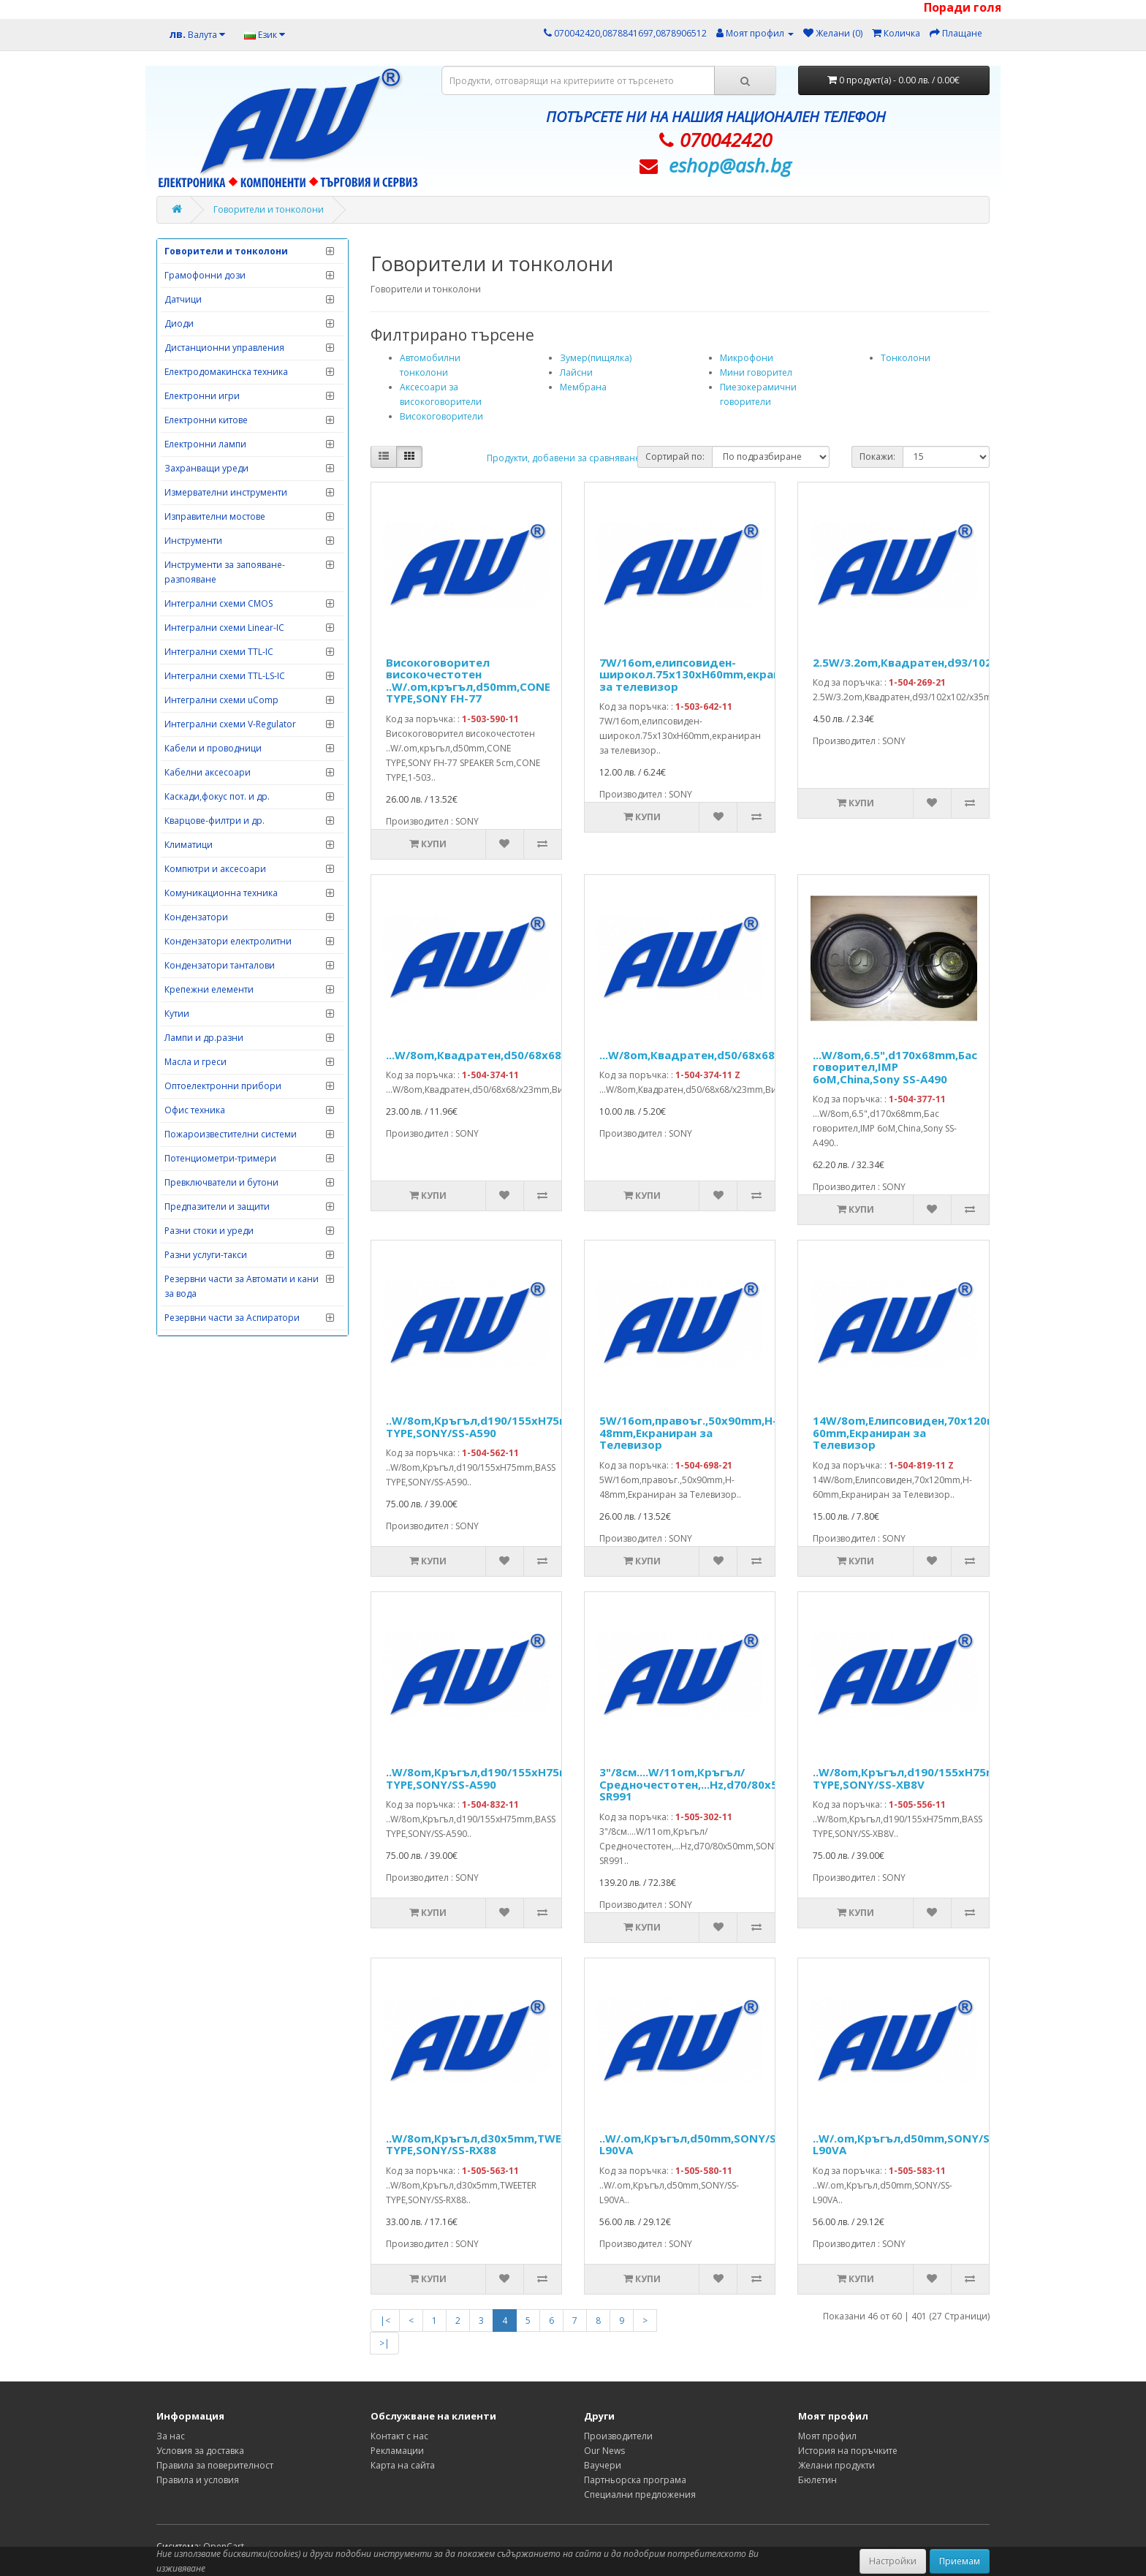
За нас (170, 2436)
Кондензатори (196, 917)
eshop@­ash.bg (730, 165)
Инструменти (193, 540)
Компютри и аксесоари (215, 869)
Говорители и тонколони (268, 209)
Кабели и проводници (213, 748)
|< (385, 2320)
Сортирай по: (675, 456)
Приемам (959, 2561)
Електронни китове (206, 420)
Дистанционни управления (224, 347)
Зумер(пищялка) (595, 358)
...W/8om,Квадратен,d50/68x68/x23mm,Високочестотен (545, 1055)
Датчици (183, 299)
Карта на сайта (403, 2465)
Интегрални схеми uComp (221, 700)
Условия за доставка (200, 2450)
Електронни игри (202, 396)
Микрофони (746, 358)
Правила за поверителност (214, 2465)
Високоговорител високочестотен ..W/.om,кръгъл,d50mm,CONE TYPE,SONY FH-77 (468, 680)
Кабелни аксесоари (207, 772)
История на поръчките (848, 2450)
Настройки (893, 2561)
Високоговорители (441, 416)
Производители (618, 2436)
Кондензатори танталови (219, 965)
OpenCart (223, 2546)
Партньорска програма (635, 2480)
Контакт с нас (399, 2436)
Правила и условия (197, 2480)
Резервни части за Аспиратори (232, 1317)
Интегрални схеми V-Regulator (230, 724)
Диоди (179, 323)
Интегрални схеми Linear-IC (224, 627)
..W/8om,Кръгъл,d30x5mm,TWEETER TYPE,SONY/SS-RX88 (486, 2144)
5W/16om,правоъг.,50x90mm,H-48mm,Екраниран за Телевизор (688, 1432)
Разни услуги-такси (205, 1255)
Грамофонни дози (205, 275)
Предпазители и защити (217, 1206)
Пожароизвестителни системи (230, 1134)
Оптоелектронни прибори (222, 1086)
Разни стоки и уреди (209, 1230)
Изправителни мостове (214, 516)
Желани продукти (836, 2465)
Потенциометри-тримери (220, 1158)
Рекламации (397, 2450)
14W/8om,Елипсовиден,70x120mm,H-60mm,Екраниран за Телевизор (917, 1432)
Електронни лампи (205, 444)
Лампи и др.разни (203, 1037)
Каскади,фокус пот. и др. (217, 796)
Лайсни (576, 372)
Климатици (188, 844)
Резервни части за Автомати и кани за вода (241, 1286)
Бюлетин (817, 2480)
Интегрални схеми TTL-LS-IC (224, 676)
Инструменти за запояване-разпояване (224, 572)
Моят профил (827, 2436)
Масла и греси (195, 1062)
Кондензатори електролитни (228, 941)
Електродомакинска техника (226, 371)
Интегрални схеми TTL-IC (218, 651)
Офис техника (194, 1110)
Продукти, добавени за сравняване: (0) (571, 458)
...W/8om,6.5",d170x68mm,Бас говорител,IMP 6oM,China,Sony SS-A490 (895, 1067)
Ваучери (602, 2465)
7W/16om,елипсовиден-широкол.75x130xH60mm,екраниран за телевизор (703, 674)
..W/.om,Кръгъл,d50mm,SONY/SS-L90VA (693, 2144)
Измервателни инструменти (225, 492)
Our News (604, 2450)
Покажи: (877, 456)
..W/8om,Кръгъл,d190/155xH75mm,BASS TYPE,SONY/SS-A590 (498, 1426)
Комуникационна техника (221, 893)
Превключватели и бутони (221, 1182)
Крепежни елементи (209, 989)
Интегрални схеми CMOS (218, 603)
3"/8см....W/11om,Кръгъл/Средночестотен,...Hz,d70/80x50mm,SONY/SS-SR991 (730, 1784)
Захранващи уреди (206, 468)
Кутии (176, 1013)
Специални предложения (640, 2494)
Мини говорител (756, 372)
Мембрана (583, 387)
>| (384, 2343)
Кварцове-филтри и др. (214, 820)
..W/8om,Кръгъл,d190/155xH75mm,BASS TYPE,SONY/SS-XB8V (925, 1778)
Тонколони (905, 358)
